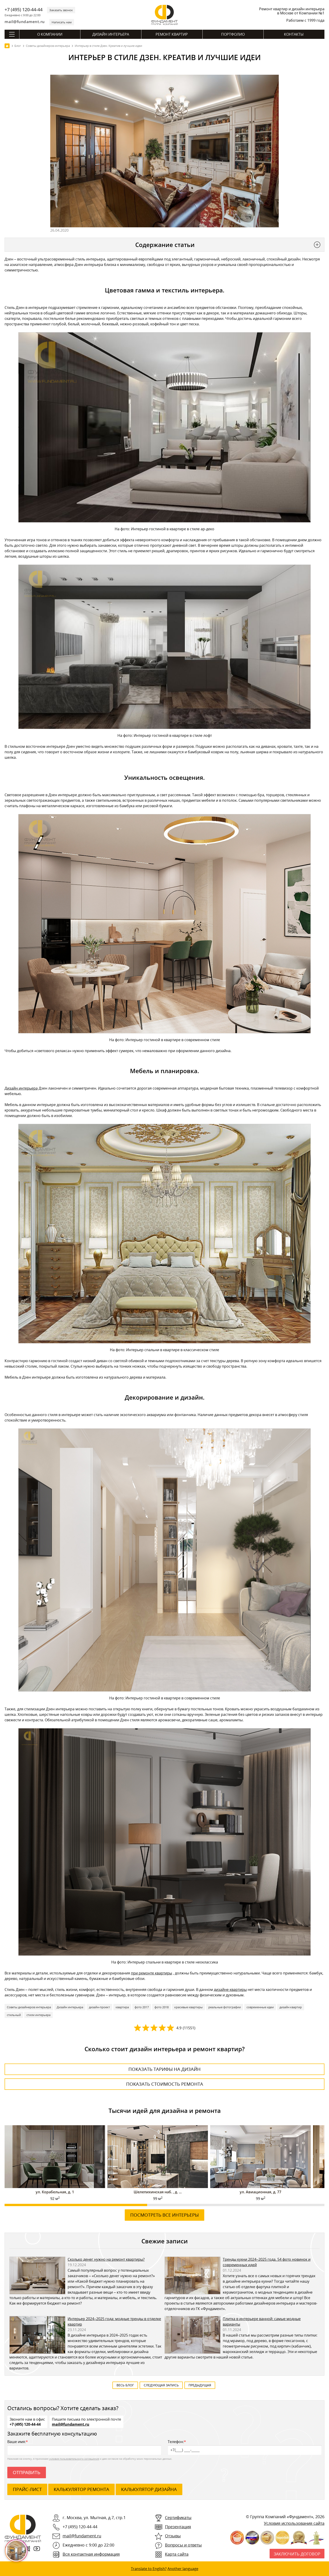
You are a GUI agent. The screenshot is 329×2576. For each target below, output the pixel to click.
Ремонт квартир (172, 34)
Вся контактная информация (91, 2554)
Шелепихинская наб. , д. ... (158, 2191)
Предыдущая (199, 2385)
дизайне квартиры (230, 1989)
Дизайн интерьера (110, 34)
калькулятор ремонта (81, 2489)
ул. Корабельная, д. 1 (55, 2191)
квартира (122, 2007)
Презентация (178, 2526)
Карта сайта (176, 2554)
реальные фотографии (224, 2007)
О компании (49, 34)
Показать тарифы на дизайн (164, 2069)
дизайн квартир (290, 2007)
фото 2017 (142, 2007)
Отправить (26, 2472)
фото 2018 (161, 2007)
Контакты (294, 34)
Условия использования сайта (294, 2523)
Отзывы (173, 2536)
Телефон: (245, 2447)
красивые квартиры (188, 2007)
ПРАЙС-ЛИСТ (27, 2489)
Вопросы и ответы (183, 2545)
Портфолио (233, 34)
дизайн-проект (99, 2007)
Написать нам (62, 22)
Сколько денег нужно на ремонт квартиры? (106, 2259)
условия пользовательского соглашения (74, 2458)
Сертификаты (178, 2517)
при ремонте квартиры (151, 1973)
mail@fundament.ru (25, 21)
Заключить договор (297, 2554)
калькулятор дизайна (149, 2489)
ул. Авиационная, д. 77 (260, 2191)
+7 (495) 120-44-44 (23, 9)
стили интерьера (38, 2015)
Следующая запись (161, 2385)
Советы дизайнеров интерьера (29, 2007)
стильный (14, 2015)
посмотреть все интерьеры (164, 2215)
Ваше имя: (84, 2447)
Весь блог (125, 2385)
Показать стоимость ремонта (164, 2084)
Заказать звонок (61, 10)
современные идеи (260, 2007)
